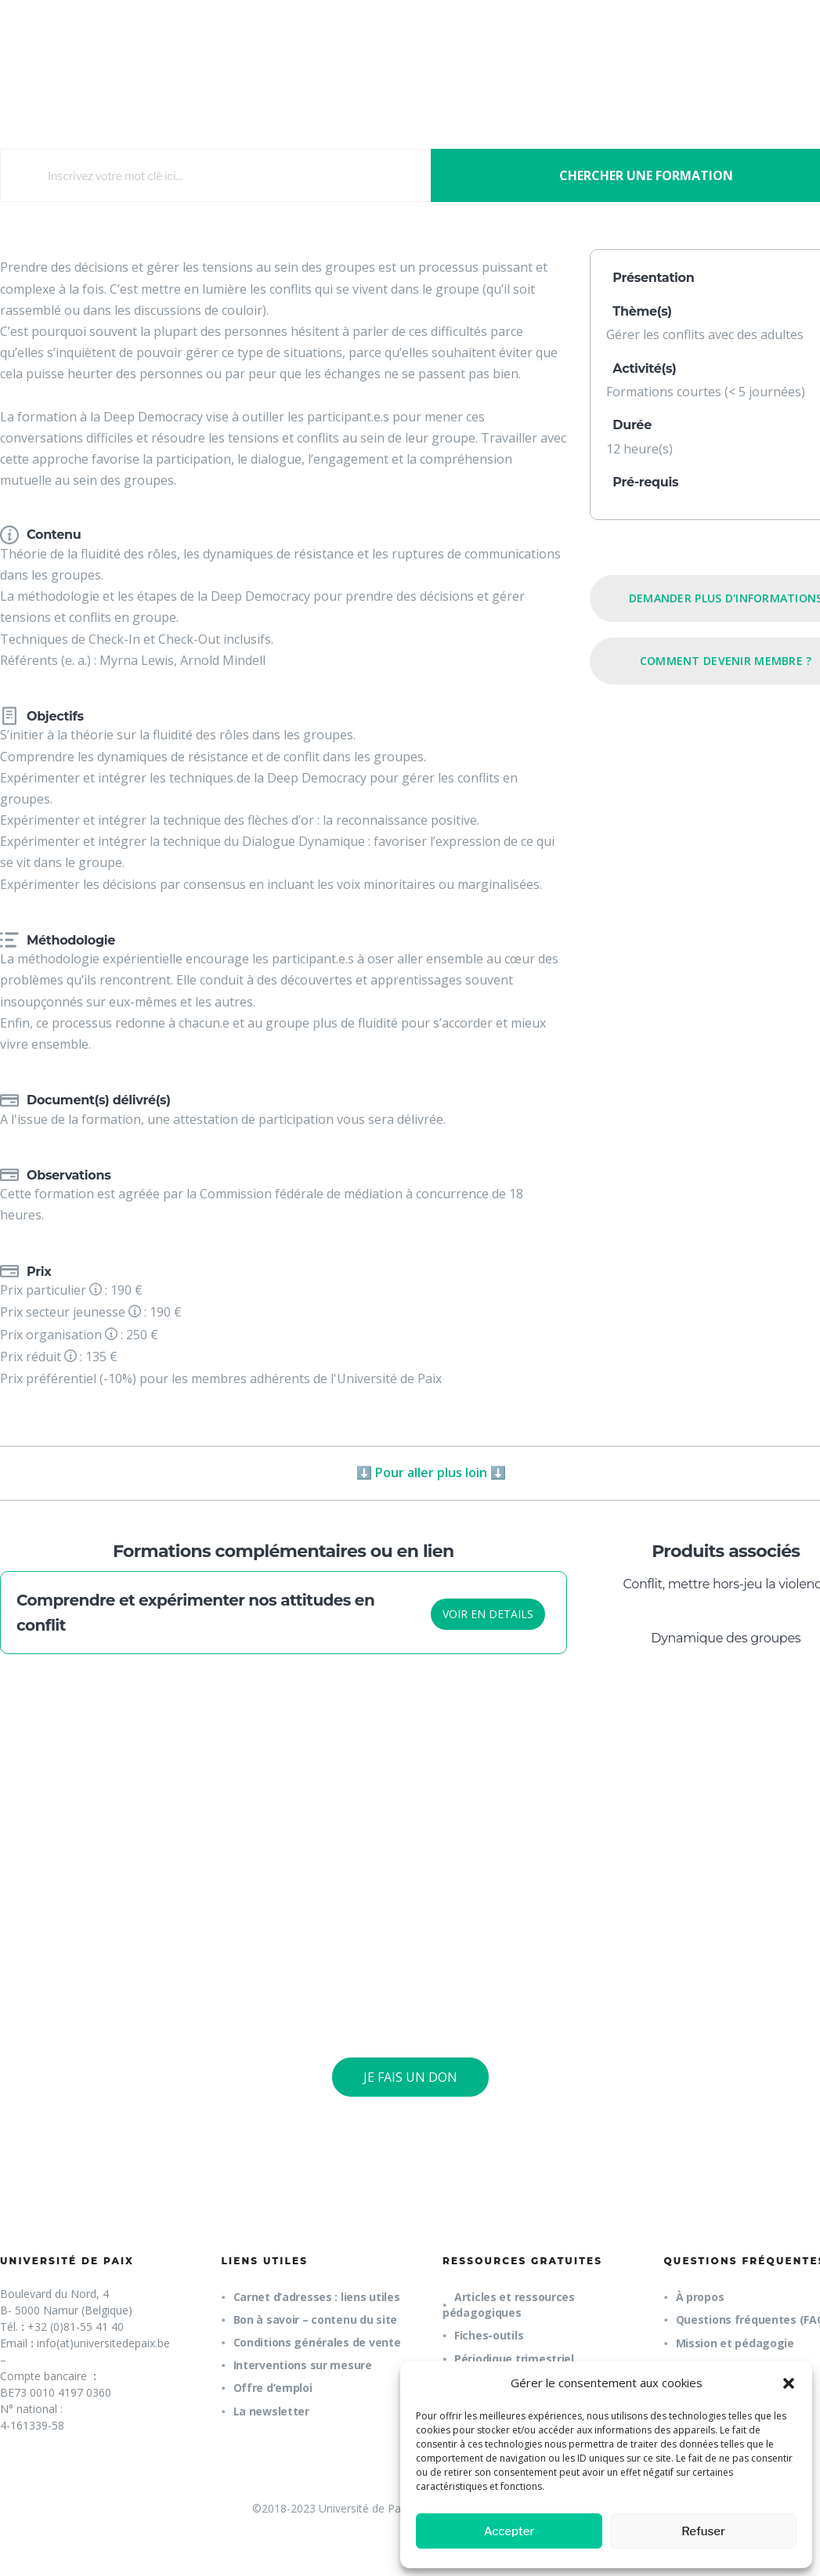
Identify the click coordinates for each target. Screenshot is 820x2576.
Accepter (509, 2531)
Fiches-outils (488, 2335)
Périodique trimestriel (514, 2358)
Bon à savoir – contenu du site (315, 2319)
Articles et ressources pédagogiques (509, 2304)
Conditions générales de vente (317, 2342)
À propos (700, 2296)
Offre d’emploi (272, 2387)
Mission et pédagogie (735, 2343)
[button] (789, 2383)
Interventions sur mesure (302, 2364)
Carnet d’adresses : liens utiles (316, 2296)
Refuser (703, 2531)
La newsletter (271, 2411)
